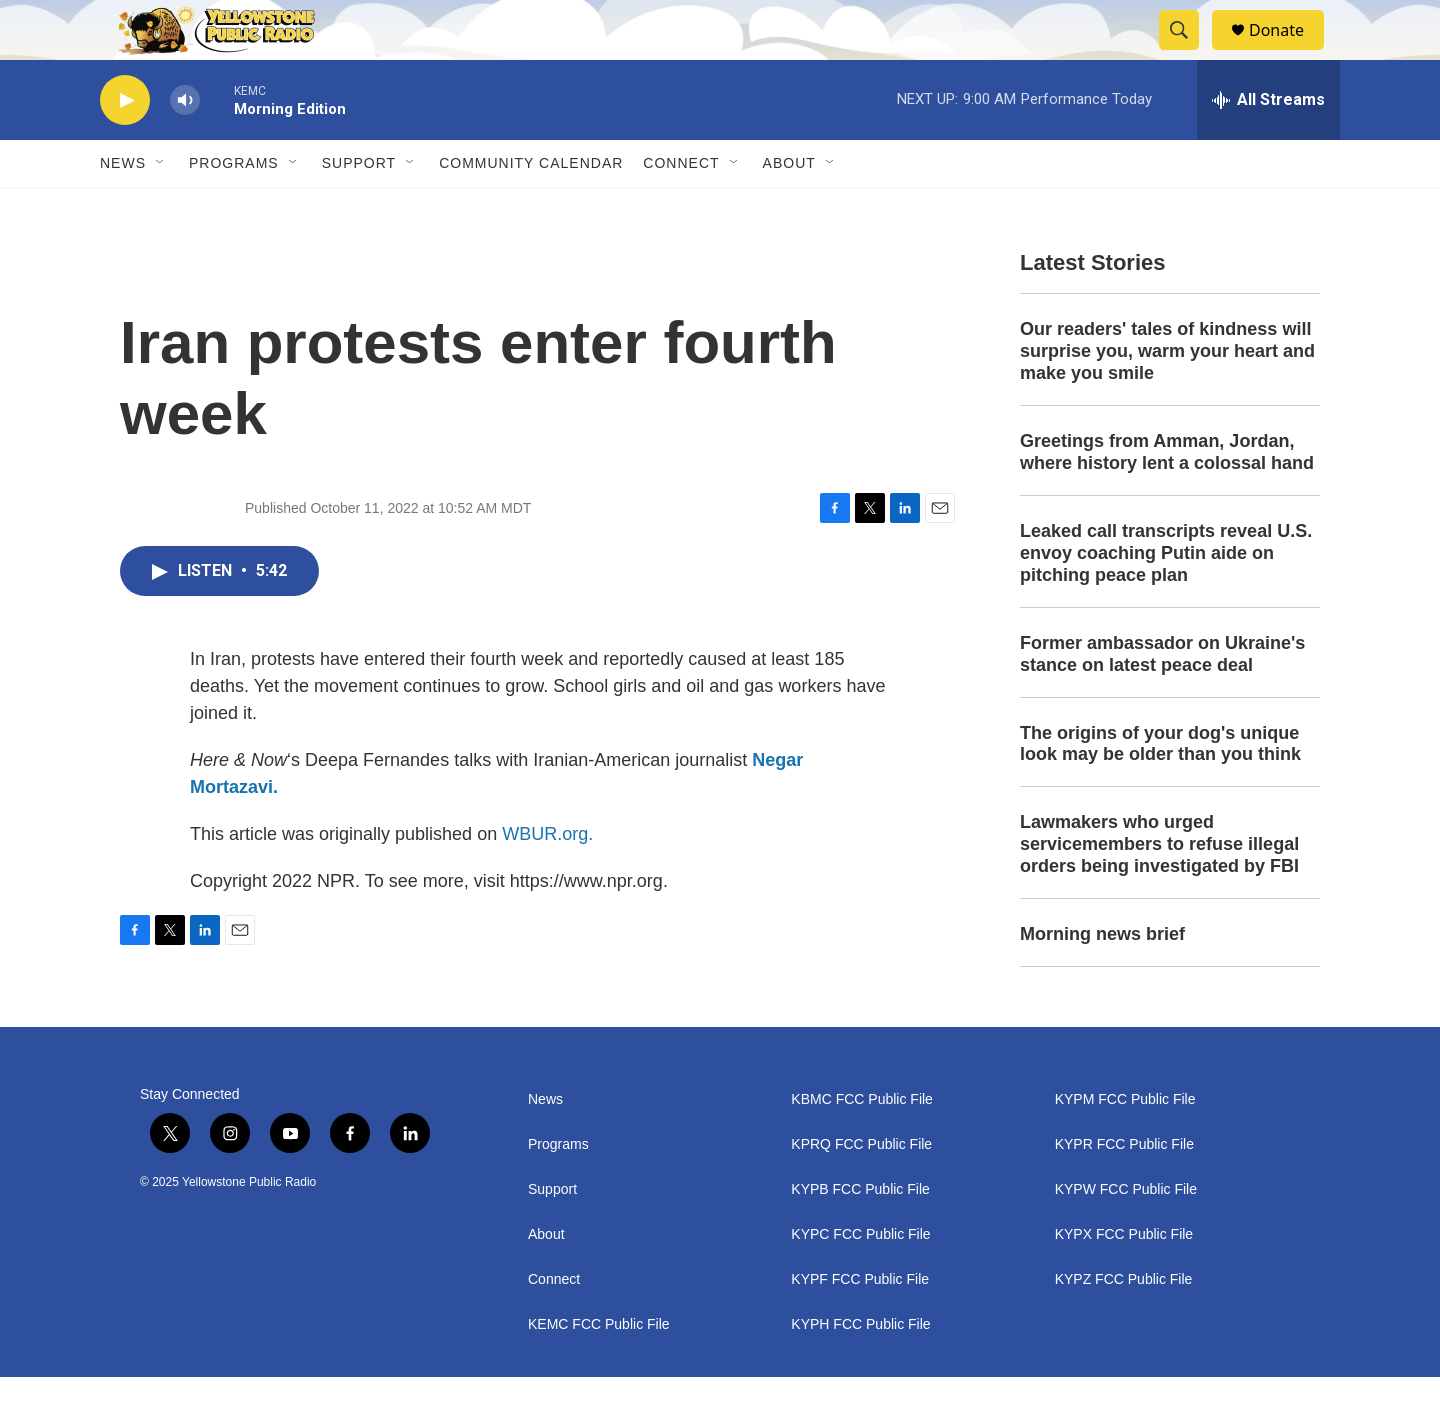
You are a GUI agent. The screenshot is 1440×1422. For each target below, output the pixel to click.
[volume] (185, 145)
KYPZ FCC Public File (1124, 1324)
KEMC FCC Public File (599, 1369)
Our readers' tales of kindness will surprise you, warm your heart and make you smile (1167, 396)
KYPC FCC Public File (860, 1279)
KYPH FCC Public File (860, 1369)
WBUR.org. (547, 879)
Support (359, 208)
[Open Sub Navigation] (161, 208)
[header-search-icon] (1188, 53)
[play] (125, 145)
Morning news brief (1102, 979)
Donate (1289, 52)
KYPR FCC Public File (1124, 1189)
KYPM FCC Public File (1125, 1144)
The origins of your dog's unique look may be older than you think (1160, 789)
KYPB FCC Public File (860, 1234)
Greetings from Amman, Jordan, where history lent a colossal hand (1167, 497)
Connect (681, 208)
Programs (234, 208)
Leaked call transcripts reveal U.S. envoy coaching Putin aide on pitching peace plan (1166, 598)
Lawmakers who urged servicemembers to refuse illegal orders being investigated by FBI (1159, 889)
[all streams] (1268, 145)
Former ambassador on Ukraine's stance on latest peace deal (1162, 699)
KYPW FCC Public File (1126, 1234)
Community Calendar (531, 208)
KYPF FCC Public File (860, 1324)
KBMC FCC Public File (862, 1144)
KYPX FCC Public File (1124, 1279)
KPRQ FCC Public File (861, 1189)
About (546, 1279)
